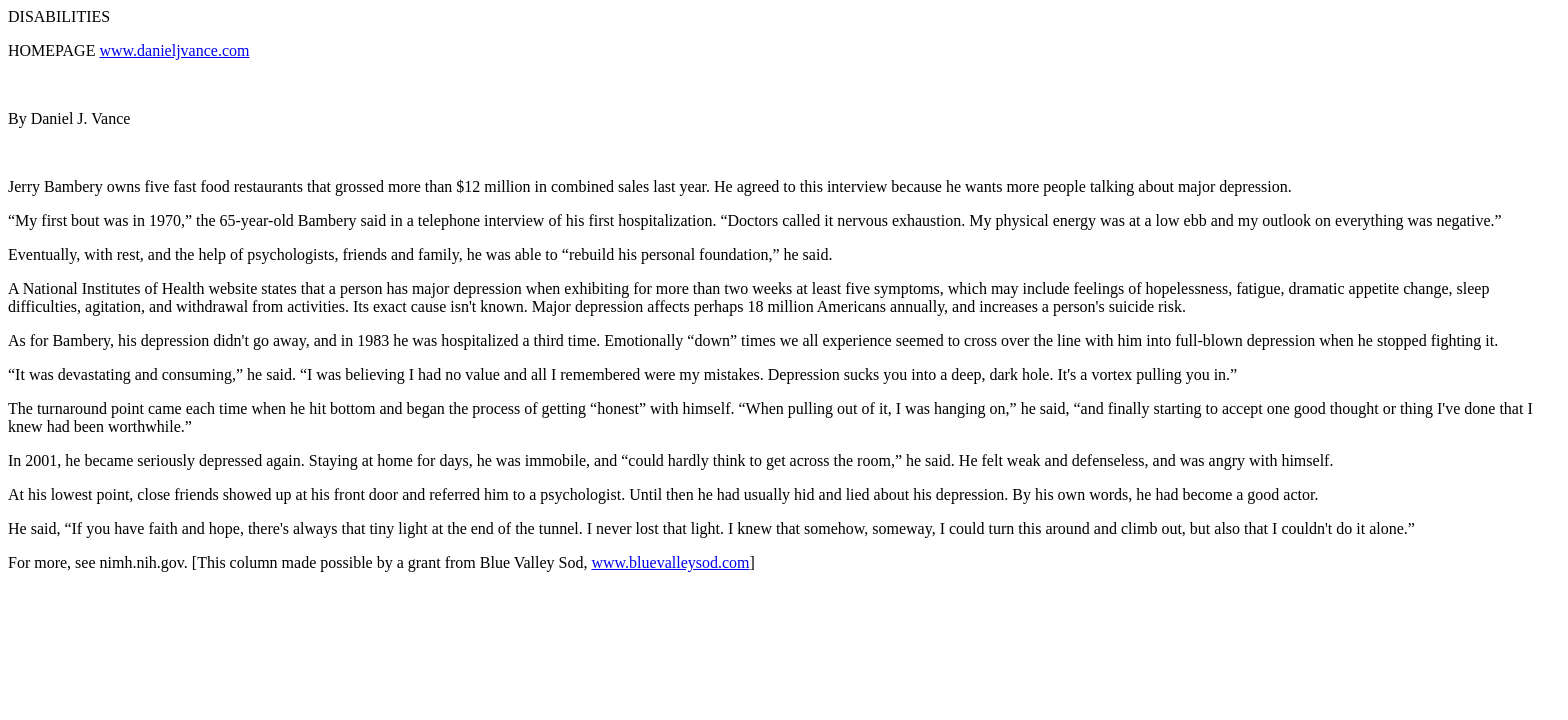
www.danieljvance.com (174, 50)
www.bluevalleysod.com (670, 562)
